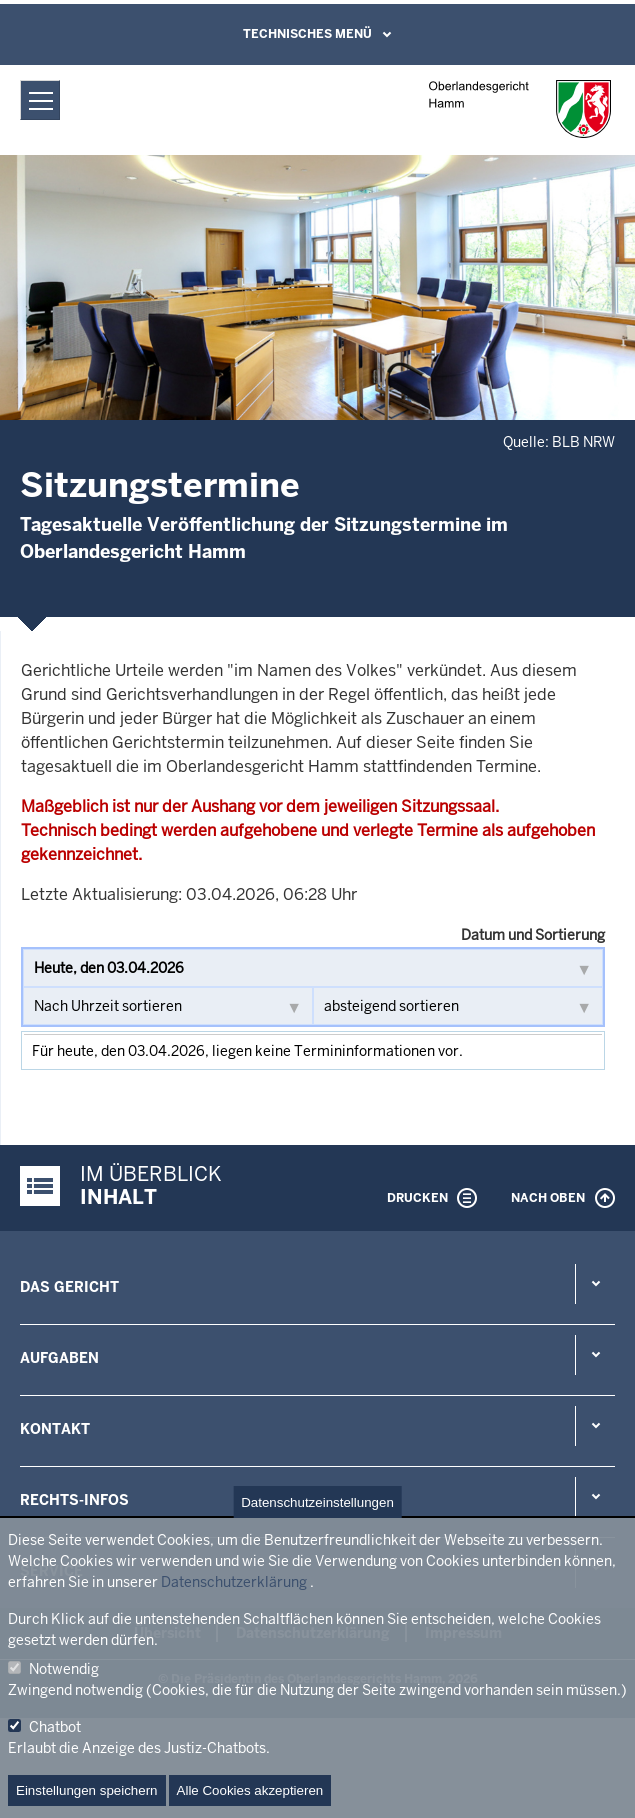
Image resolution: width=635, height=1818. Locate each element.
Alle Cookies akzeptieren (250, 1790)
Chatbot (55, 1727)
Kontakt (55, 1429)
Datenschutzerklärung (234, 1582)
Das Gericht (69, 1287)
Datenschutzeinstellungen (317, 1502)
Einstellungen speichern (87, 1790)
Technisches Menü (307, 34)
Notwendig (64, 1669)
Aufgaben (59, 1358)
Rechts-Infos (74, 1500)
